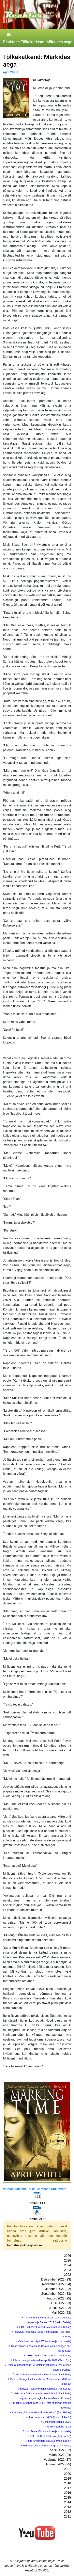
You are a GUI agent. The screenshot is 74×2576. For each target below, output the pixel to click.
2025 (67, 2260)
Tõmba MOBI (37, 2219)
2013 (67, 2507)
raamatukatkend (14, 2189)
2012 (67, 2511)
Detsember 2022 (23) (56, 2279)
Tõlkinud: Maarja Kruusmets (46, 2189)
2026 (67, 2255)
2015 (67, 2497)
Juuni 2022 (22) (60, 2308)
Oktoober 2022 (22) (57, 2289)
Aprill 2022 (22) (60, 2450)
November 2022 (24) (56, 2284)
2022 (67, 2274)
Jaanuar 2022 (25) (58, 2464)
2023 (67, 2270)
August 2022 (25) (59, 2298)
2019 (67, 2478)
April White (10, 72)
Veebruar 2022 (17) (57, 2459)
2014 (67, 2502)
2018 (67, 2483)
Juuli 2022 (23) (60, 2303)
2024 (67, 2265)
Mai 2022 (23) (61, 2312)
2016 (67, 2492)
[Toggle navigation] (8, 35)
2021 (67, 2469)
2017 (67, 2488)
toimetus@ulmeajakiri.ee (24, 2245)
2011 (67, 2516)
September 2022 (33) (56, 2293)
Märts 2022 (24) (60, 2455)
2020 (67, 2473)
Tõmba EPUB (37, 2203)
